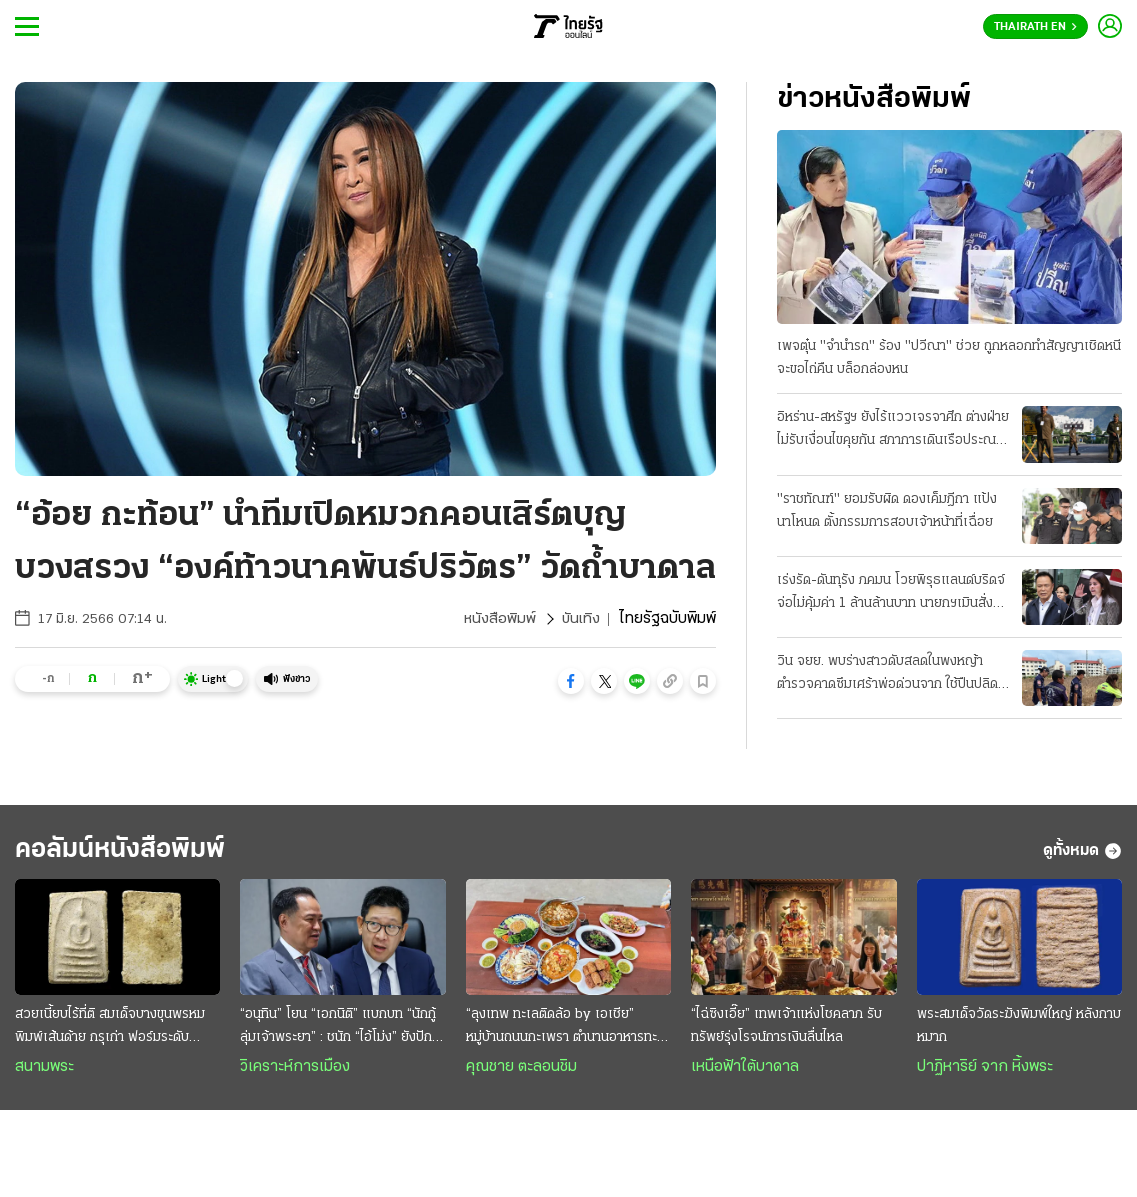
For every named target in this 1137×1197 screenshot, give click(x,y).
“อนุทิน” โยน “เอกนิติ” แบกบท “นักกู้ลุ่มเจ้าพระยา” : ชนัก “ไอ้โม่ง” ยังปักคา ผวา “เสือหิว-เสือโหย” (338, 1033)
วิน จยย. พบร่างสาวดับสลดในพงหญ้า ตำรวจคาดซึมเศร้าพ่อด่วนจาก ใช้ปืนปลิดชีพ (887, 676)
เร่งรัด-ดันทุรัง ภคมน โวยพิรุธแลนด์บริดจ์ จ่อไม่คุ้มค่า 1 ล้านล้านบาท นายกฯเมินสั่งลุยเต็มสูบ (893, 595)
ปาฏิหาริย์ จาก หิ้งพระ (985, 1072)
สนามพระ (44, 1072)
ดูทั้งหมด (1082, 854)
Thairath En (1035, 27)
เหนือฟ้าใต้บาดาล (745, 1072)
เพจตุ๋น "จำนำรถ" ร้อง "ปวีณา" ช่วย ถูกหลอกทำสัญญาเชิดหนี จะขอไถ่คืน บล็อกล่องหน (949, 359)
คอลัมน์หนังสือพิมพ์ (133, 853)
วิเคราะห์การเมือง (295, 1072)
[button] (571, 681)
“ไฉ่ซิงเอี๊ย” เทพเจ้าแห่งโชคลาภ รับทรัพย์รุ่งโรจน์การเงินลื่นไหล (786, 1031)
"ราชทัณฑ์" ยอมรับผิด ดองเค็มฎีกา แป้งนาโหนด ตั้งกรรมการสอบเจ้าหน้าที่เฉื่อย (887, 511)
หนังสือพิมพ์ (497, 619)
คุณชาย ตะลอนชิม (521, 1072)
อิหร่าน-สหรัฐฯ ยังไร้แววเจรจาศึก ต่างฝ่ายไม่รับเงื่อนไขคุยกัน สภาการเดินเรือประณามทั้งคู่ (893, 432)
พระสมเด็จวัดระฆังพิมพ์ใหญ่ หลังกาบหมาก (1019, 1031)
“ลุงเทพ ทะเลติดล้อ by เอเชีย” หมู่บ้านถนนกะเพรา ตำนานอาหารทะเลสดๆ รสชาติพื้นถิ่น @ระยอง (568, 1033)
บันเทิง (580, 619)
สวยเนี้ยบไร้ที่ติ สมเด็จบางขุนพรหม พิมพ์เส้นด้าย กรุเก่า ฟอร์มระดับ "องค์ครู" (110, 1033)
